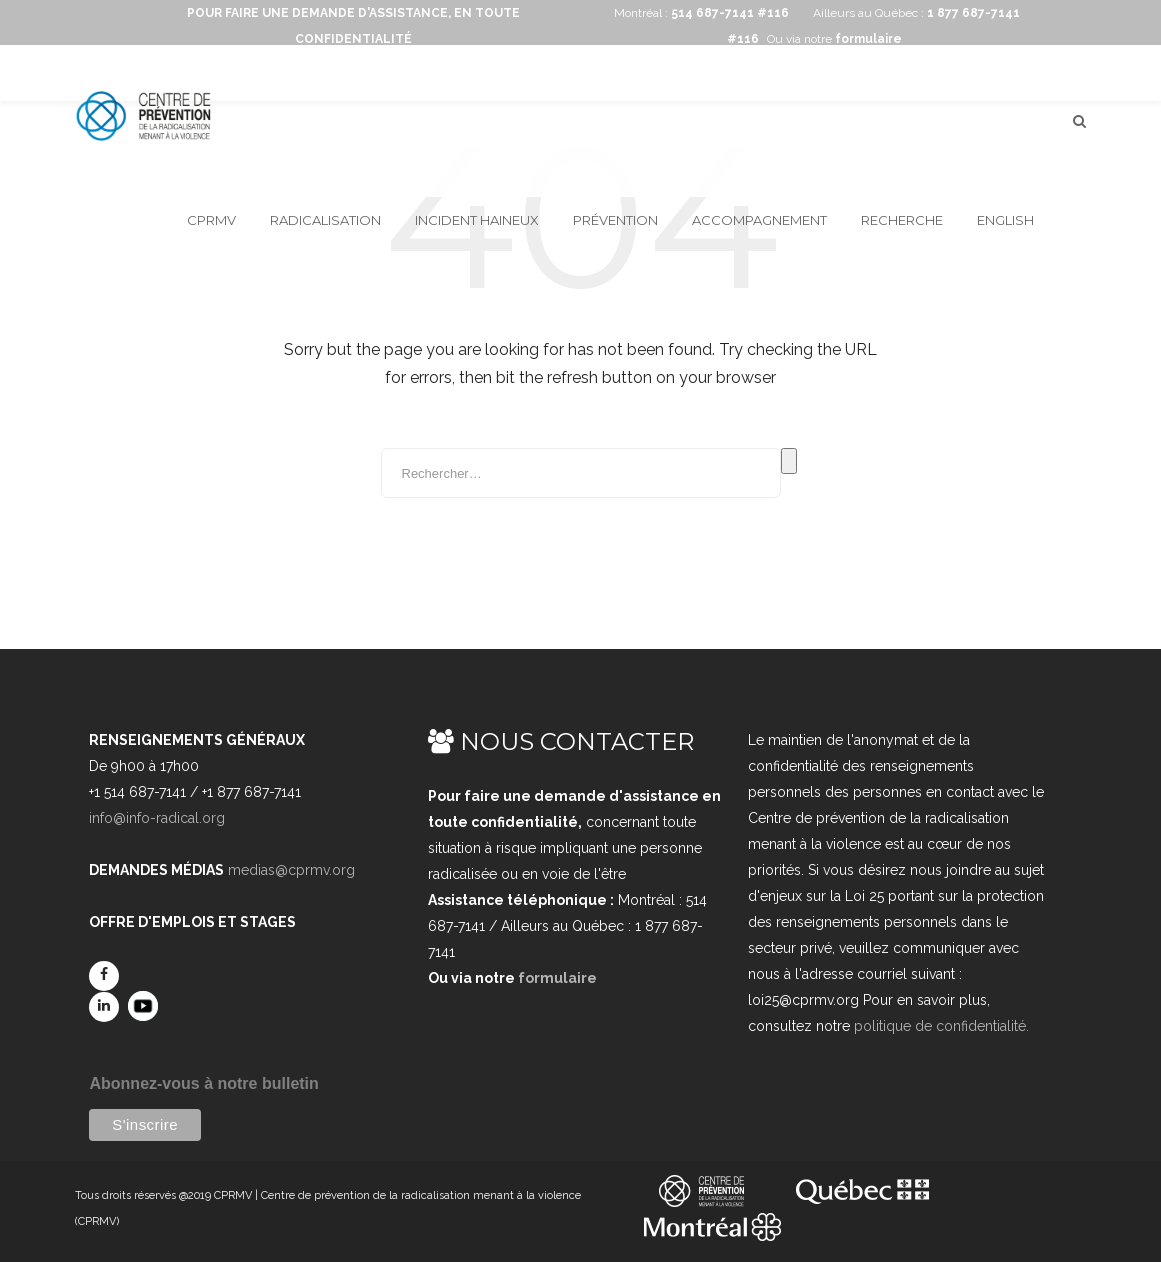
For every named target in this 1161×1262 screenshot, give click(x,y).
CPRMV (211, 220)
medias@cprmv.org (291, 870)
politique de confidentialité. (941, 1026)
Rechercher (789, 461)
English (1005, 220)
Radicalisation (325, 220)
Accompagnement (759, 220)
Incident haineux (477, 220)
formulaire (557, 978)
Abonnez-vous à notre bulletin (203, 1083)
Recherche (902, 220)
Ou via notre (834, 39)
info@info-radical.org (157, 818)
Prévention (615, 220)
